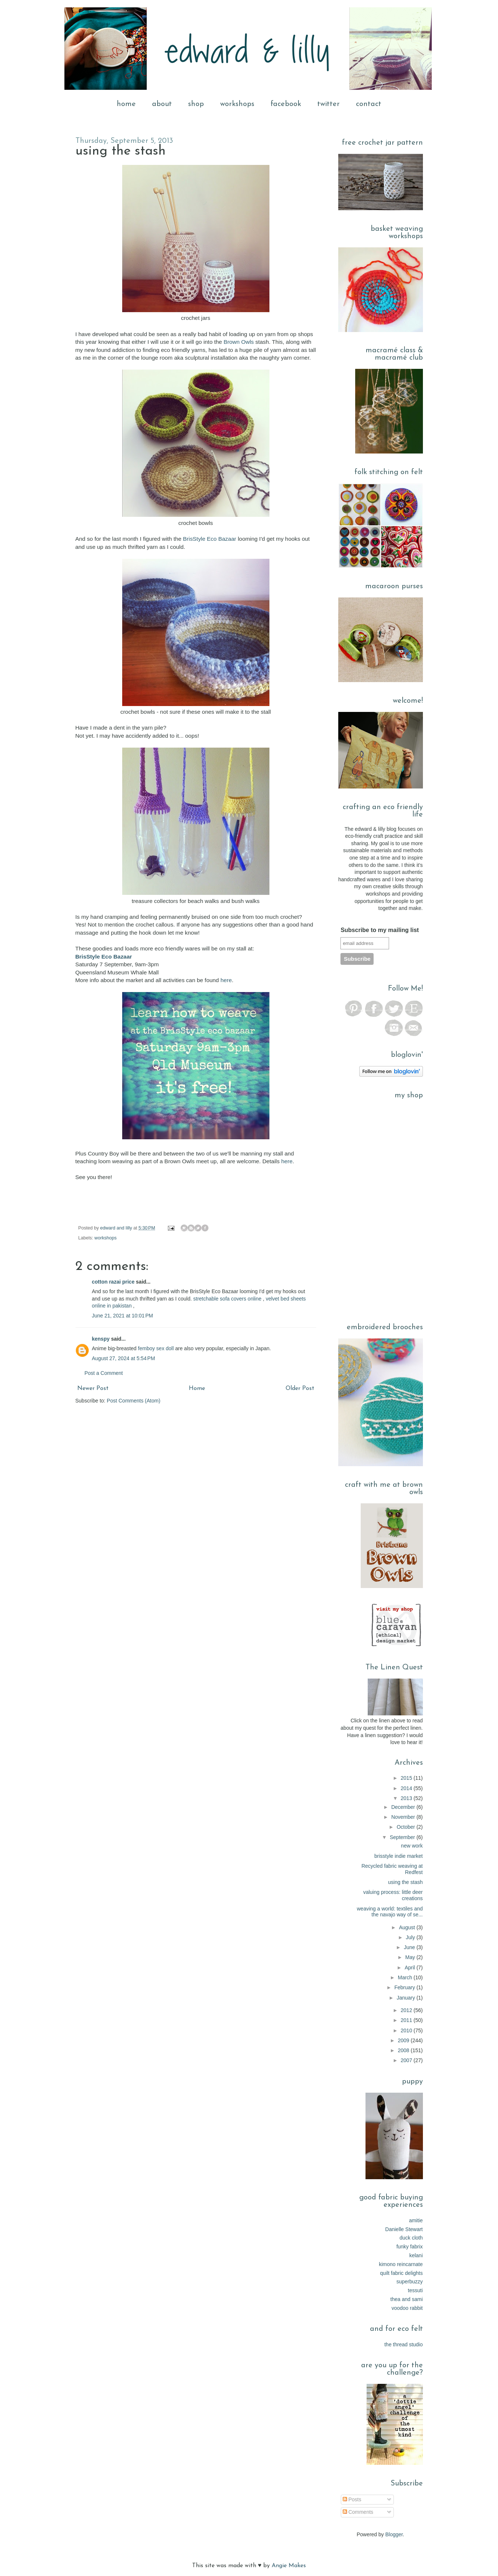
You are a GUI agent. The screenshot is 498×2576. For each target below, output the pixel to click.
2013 (407, 1798)
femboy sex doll (156, 1348)
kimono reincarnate (401, 2264)
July (411, 1937)
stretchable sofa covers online (227, 1299)
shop (196, 104)
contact (368, 104)
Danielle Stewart (404, 2229)
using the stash (405, 1882)
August (407, 1927)
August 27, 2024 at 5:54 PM (123, 1358)
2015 (407, 1778)
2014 (407, 1788)
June (410, 1947)
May (410, 1957)
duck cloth (411, 2238)
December (403, 1807)
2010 (407, 2030)
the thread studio (403, 2344)
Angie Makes (289, 2566)
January (407, 1998)
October (407, 1827)
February (405, 1987)
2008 (404, 2050)
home (126, 104)
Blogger (394, 2534)
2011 (407, 2020)
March (406, 1977)
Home (197, 1388)
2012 (407, 2010)
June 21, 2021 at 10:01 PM (122, 1316)
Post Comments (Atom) (133, 1401)
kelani (416, 2255)
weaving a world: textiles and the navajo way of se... (390, 1912)
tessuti (415, 2290)
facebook (286, 104)
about (162, 104)
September (403, 1837)
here (226, 980)
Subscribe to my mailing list (379, 930)
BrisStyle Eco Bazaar (209, 539)
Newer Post (93, 1388)
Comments (358, 2512)
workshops (237, 104)
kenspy (101, 1339)
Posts (352, 2499)
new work (412, 1846)
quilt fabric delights (401, 2273)
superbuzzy (409, 2281)
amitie (416, 2220)
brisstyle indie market (398, 1856)
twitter (328, 104)
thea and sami (407, 2299)
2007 (407, 2060)
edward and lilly (116, 1228)
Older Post (300, 1388)
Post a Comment (104, 1373)
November (403, 1817)
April (410, 1967)
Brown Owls (238, 342)
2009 (404, 2040)
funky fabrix (409, 2246)
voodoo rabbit (407, 2308)
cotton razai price (113, 1282)
